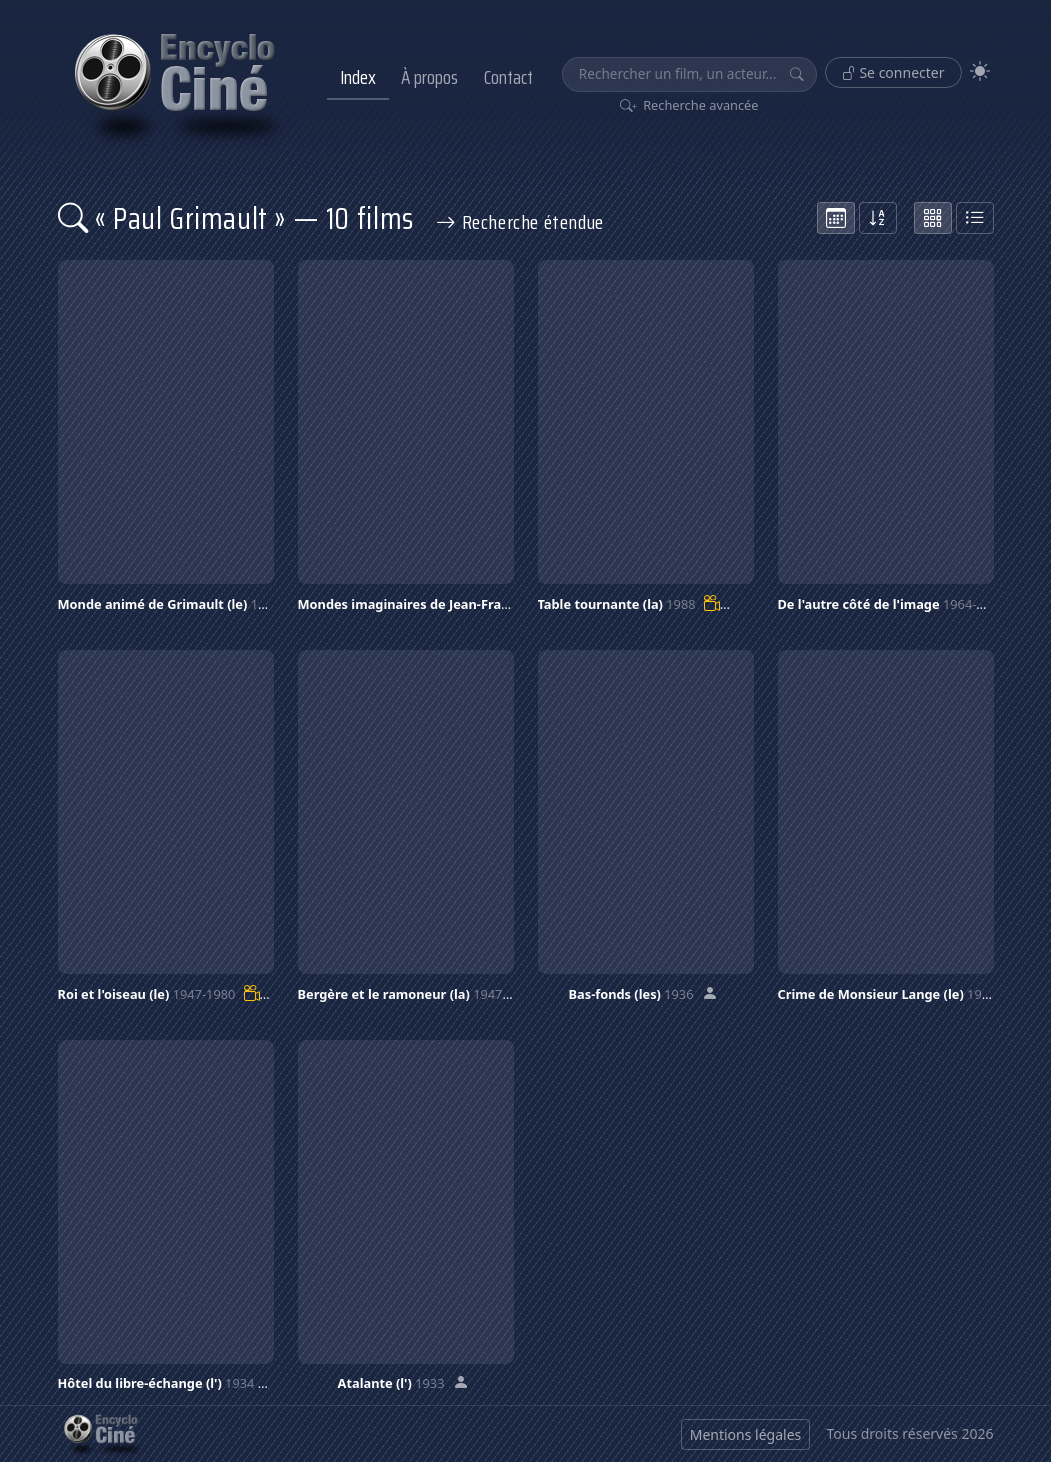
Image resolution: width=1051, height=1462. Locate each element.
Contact (508, 77)
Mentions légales (746, 1434)
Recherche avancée (689, 105)
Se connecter (893, 72)
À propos (429, 77)
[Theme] (980, 71)
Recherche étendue (520, 222)
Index (358, 77)
